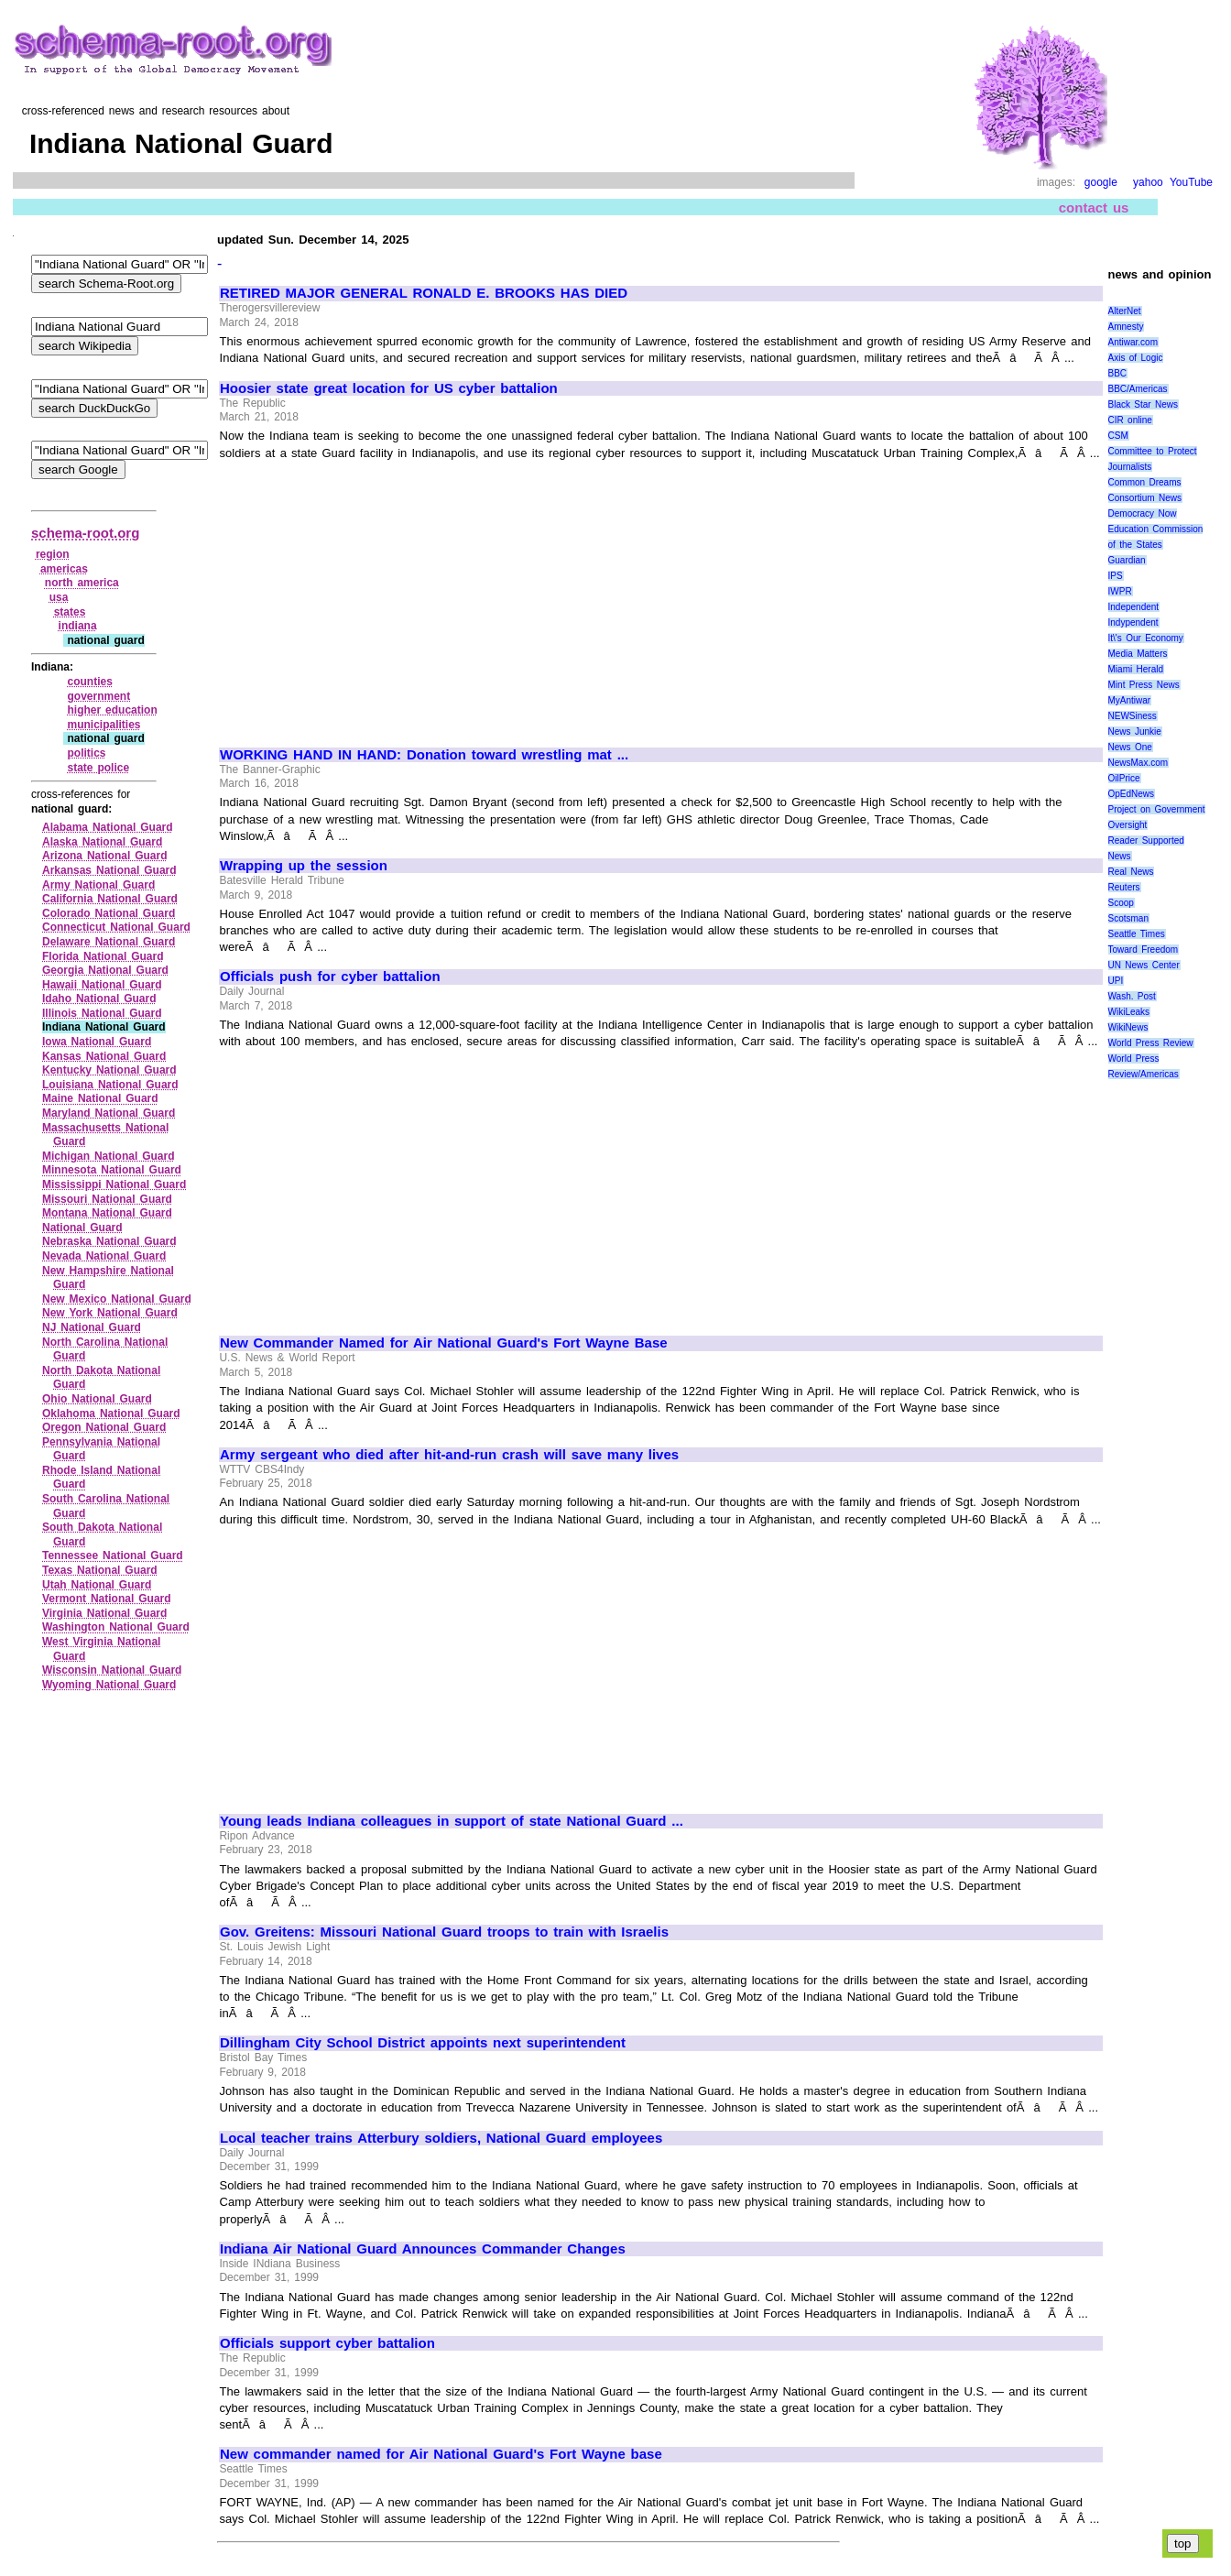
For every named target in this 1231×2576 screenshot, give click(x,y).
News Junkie (1134, 731)
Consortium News (1145, 498)
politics (86, 753)
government (98, 696)
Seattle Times (1136, 934)
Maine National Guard (100, 1098)
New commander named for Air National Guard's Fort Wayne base (441, 2454)
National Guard (82, 1227)
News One (1130, 747)
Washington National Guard (116, 1627)
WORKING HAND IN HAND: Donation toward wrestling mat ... (424, 755)
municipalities (103, 724)
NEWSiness (1132, 716)
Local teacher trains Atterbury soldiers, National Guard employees (441, 2138)
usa (59, 597)
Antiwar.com (1133, 342)
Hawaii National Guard (102, 984)
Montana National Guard (107, 1212)
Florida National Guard (103, 956)
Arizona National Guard (105, 855)
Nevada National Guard (104, 1256)
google (1100, 182)
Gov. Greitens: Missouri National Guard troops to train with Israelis (444, 1932)
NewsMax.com (1138, 763)
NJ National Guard (91, 1327)
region (53, 554)
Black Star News (1143, 404)
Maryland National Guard (108, 1113)
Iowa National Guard (96, 1041)
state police (98, 767)
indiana (78, 625)
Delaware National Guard (108, 941)
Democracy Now (1142, 513)
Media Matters (1138, 654)
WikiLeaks (1129, 1012)
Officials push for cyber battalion (330, 976)
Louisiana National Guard (110, 1084)
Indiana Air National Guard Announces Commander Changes (423, 2249)
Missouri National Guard (107, 1199)
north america (82, 582)
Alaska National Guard (102, 841)
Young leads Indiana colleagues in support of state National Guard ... (451, 1821)
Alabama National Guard (107, 827)
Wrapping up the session (303, 865)
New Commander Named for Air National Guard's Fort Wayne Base (444, 1343)
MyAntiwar (1129, 700)
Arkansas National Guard (109, 870)
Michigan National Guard (108, 1156)
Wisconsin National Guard (111, 1670)
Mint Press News (1144, 685)
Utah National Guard (96, 1584)
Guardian (1127, 560)
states (70, 612)
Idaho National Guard (99, 998)
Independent (1134, 607)
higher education (112, 710)
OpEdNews (1131, 794)
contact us (1094, 207)
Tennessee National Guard (112, 1555)
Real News (1131, 872)
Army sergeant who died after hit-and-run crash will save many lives (449, 1454)
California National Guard (110, 898)
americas (64, 568)
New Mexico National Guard (116, 1299)
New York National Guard (110, 1312)
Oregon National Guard (104, 1427)
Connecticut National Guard (116, 927)
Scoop (1121, 903)
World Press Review (1150, 1043)
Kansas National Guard (104, 1056)
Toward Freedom (1143, 949)
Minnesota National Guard (111, 1169)
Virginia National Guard (104, 1613)
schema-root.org (85, 532)
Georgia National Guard (105, 970)
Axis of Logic (1135, 358)
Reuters (1124, 887)
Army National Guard (98, 885)
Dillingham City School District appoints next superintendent (423, 2043)
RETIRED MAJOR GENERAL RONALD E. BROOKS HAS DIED (423, 293)
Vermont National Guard (106, 1598)
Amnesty (1126, 327)
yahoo (1148, 182)
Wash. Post (1132, 996)
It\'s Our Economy (1145, 638)
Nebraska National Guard (109, 1241)
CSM (1118, 436)
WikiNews (1128, 1027)
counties (89, 681)
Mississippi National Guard (114, 1184)
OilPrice (1124, 778)
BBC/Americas (1138, 389)
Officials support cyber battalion (327, 2343)
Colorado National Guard (108, 913)
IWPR (1120, 591)
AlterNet (1124, 311)
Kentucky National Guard (109, 1070)
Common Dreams (1145, 482)
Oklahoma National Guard (111, 1413)
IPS (1115, 576)
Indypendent (1133, 622)
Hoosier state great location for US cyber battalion (389, 388)
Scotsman (1128, 918)
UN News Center (1144, 965)
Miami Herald (1136, 669)
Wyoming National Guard (109, 1684)
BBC (1118, 373)
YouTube (1191, 182)
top (1183, 2543)
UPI (1116, 981)
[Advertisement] (374, 595)
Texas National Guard (100, 1570)
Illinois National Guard (102, 1013)
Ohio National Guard (97, 1398)
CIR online (1130, 420)
